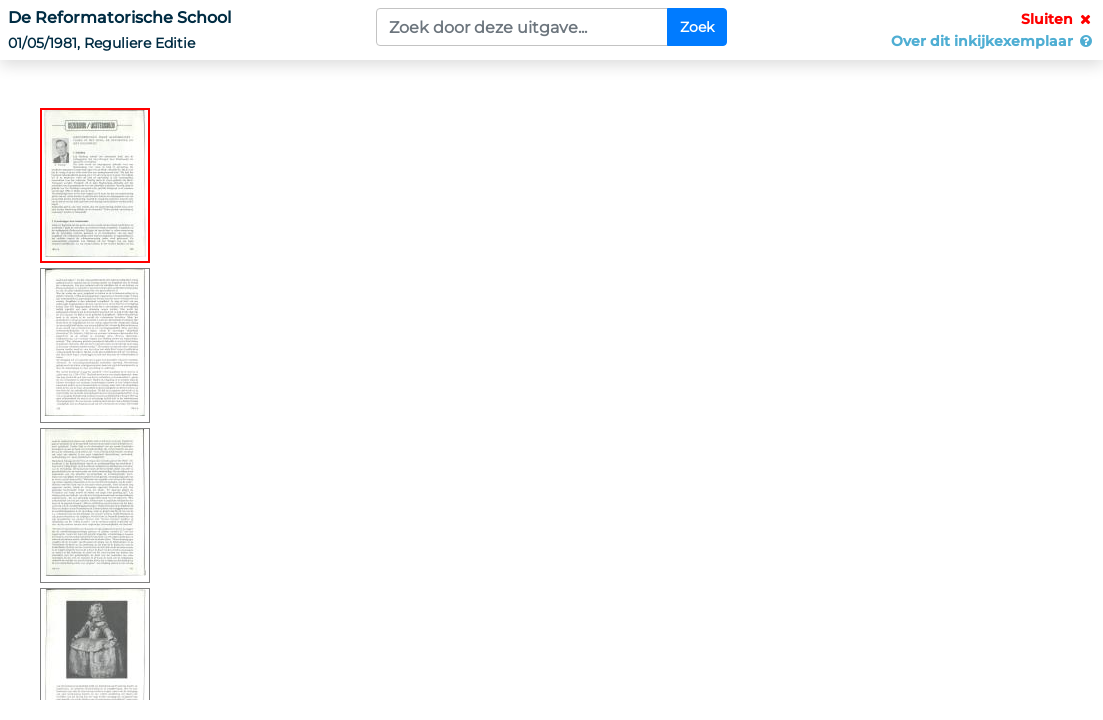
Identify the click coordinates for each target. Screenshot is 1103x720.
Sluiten (1058, 19)
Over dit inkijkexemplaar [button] (993, 41)
